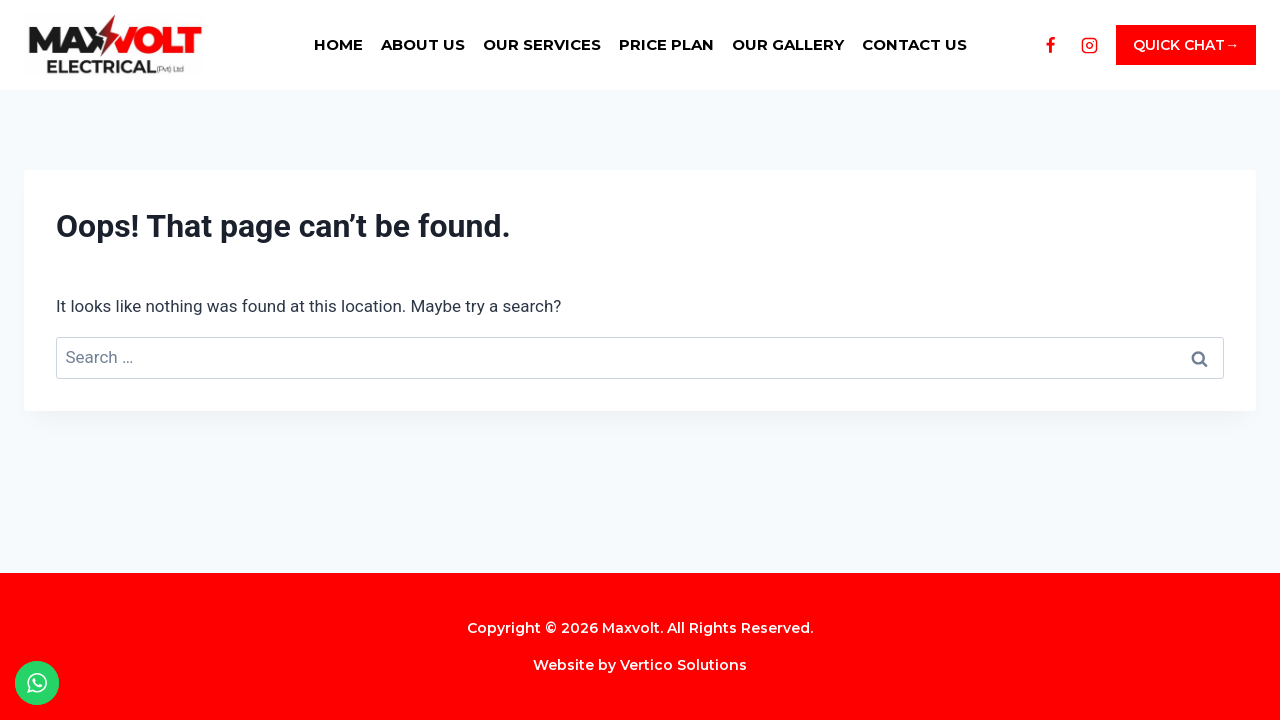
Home (338, 44)
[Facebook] (1050, 45)
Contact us (914, 44)
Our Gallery (788, 44)
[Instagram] (1089, 45)
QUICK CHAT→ (1186, 45)
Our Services (542, 44)
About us (423, 44)
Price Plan (666, 44)
